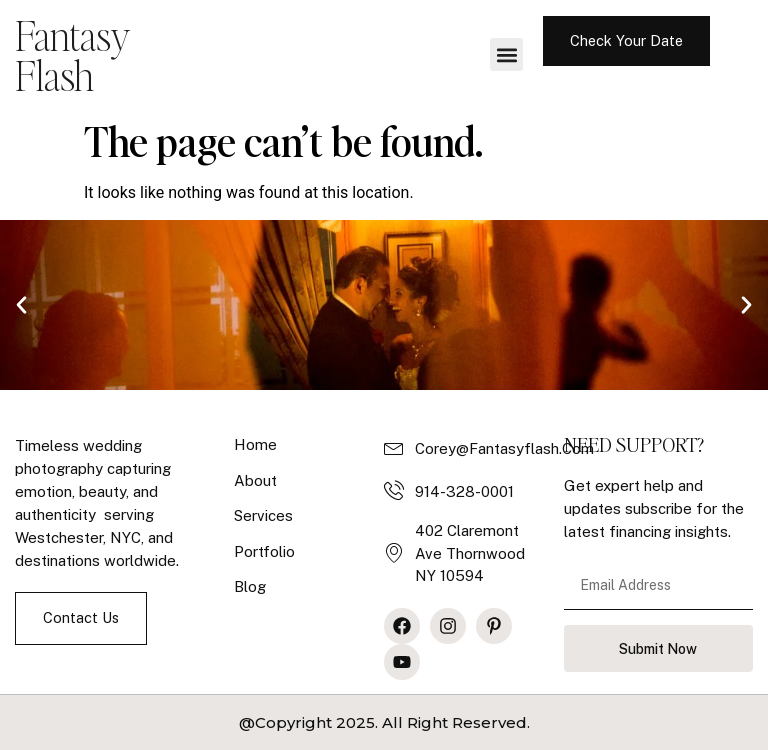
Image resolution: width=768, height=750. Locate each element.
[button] (506, 54)
